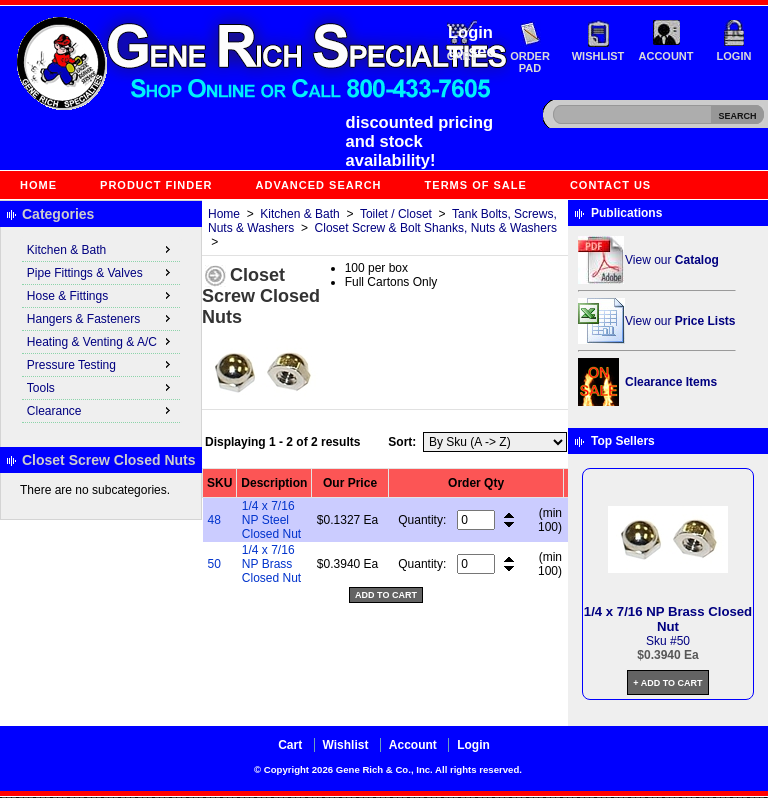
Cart (290, 745)
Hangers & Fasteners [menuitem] (101, 318)
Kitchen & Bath (299, 214)
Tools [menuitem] (101, 387)
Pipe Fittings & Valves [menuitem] (101, 272)
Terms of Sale (476, 185)
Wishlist (598, 56)
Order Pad (530, 62)
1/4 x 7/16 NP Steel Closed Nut (271, 520)
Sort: (402, 442)
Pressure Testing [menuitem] (101, 364)
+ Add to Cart (667, 683)
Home (38, 185)
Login (734, 56)
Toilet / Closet (396, 214)
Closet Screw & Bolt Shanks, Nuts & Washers (436, 228)
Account (666, 56)
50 (214, 564)
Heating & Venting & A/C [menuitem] (101, 341)
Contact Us (610, 185)
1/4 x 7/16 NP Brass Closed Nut (271, 564)
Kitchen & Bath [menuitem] (101, 249)
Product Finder (156, 185)
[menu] (101, 331)
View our (672, 260)
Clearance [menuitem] (101, 410)
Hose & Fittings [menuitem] (101, 295)
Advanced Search (319, 185)
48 (214, 520)
